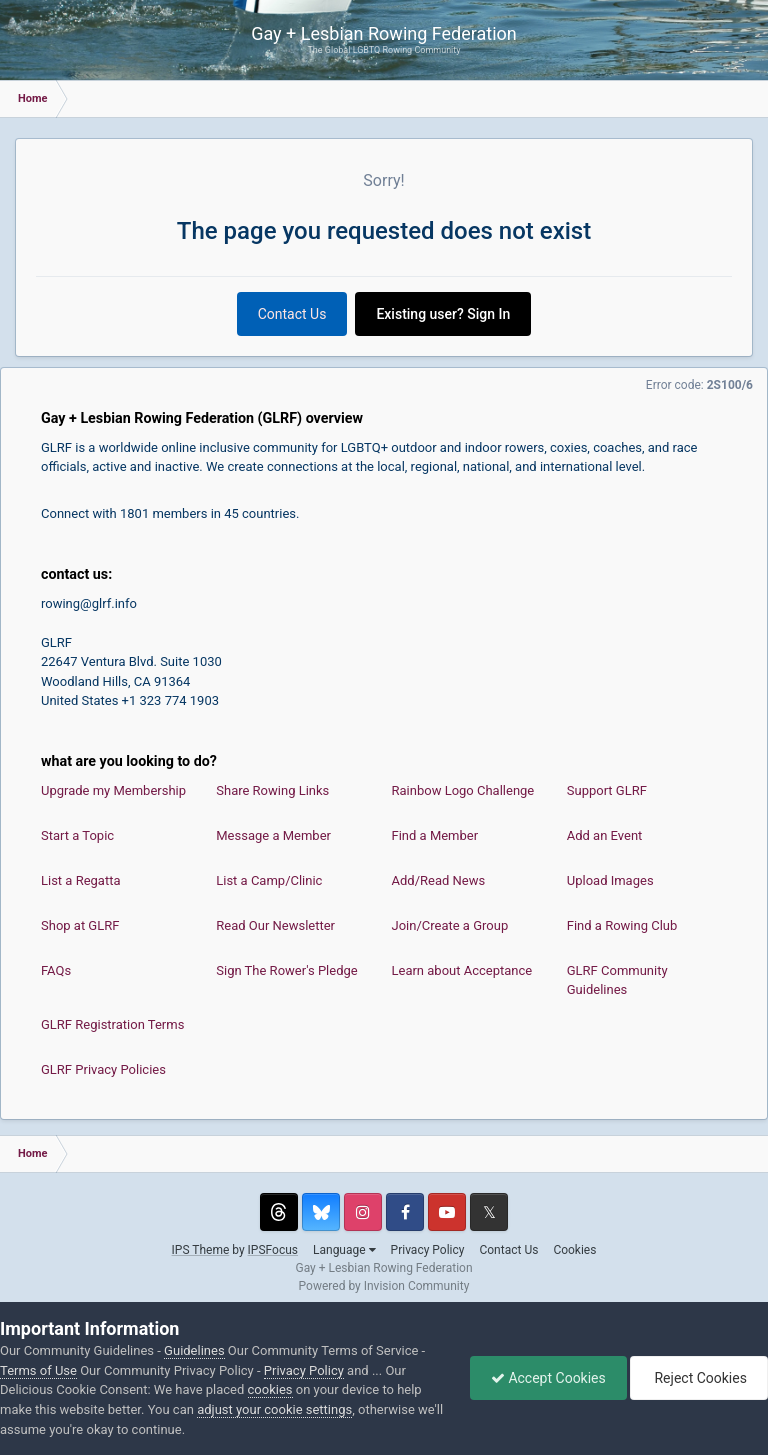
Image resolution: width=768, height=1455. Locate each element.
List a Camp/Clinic (269, 880)
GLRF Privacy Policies (103, 1069)
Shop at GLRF (80, 925)
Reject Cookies (699, 1378)
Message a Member (273, 835)
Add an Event (605, 835)
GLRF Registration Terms (112, 1024)
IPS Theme (201, 1250)
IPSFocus (273, 1250)
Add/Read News (439, 880)
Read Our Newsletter (275, 925)
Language (344, 1250)
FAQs (56, 970)
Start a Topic (77, 835)
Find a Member (435, 835)
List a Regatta (81, 880)
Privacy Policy (428, 1250)
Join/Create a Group (450, 925)
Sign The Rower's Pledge (286, 970)
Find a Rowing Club (622, 925)
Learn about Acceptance (462, 970)
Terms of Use (38, 1370)
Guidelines (194, 1350)
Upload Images (610, 880)
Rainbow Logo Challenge (463, 790)
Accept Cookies (548, 1378)
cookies (270, 1389)
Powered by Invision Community (384, 1286)
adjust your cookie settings (274, 1409)
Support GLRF (607, 790)
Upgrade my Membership (113, 790)
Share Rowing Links (272, 790)
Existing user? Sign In (443, 314)
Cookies (574, 1250)
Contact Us (292, 314)
